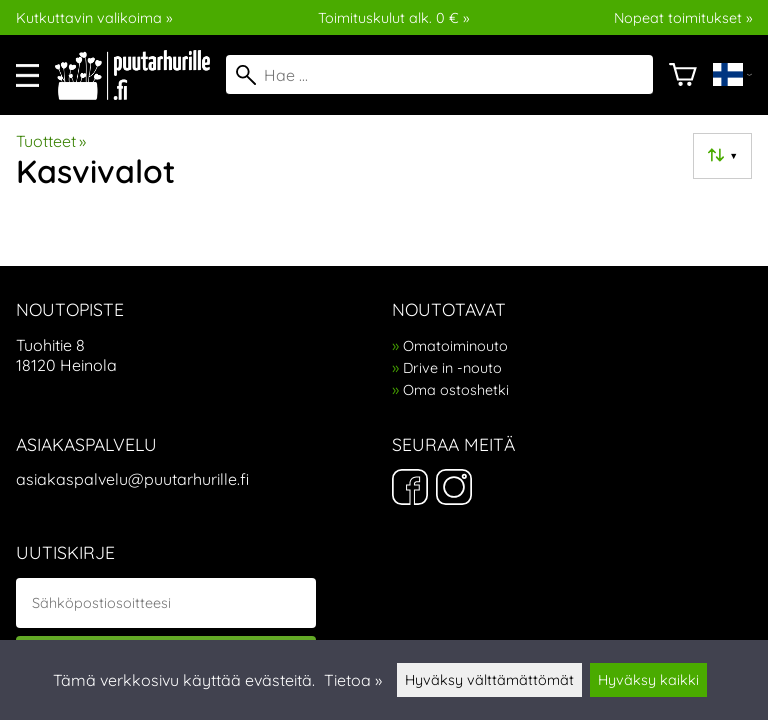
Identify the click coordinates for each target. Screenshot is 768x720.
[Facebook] (410, 489)
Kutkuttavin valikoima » (94, 18)
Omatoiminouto (455, 346)
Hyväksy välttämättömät (489, 680)
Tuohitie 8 (50, 345)
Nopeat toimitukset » (683, 18)
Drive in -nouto (452, 368)
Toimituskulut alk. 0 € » (393, 18)
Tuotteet (51, 141)
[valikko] (27, 75)
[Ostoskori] (683, 75)
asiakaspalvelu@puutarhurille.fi (132, 479)
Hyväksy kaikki (648, 680)
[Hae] (439, 75)
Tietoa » (353, 680)
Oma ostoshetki (456, 390)
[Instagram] (454, 489)
